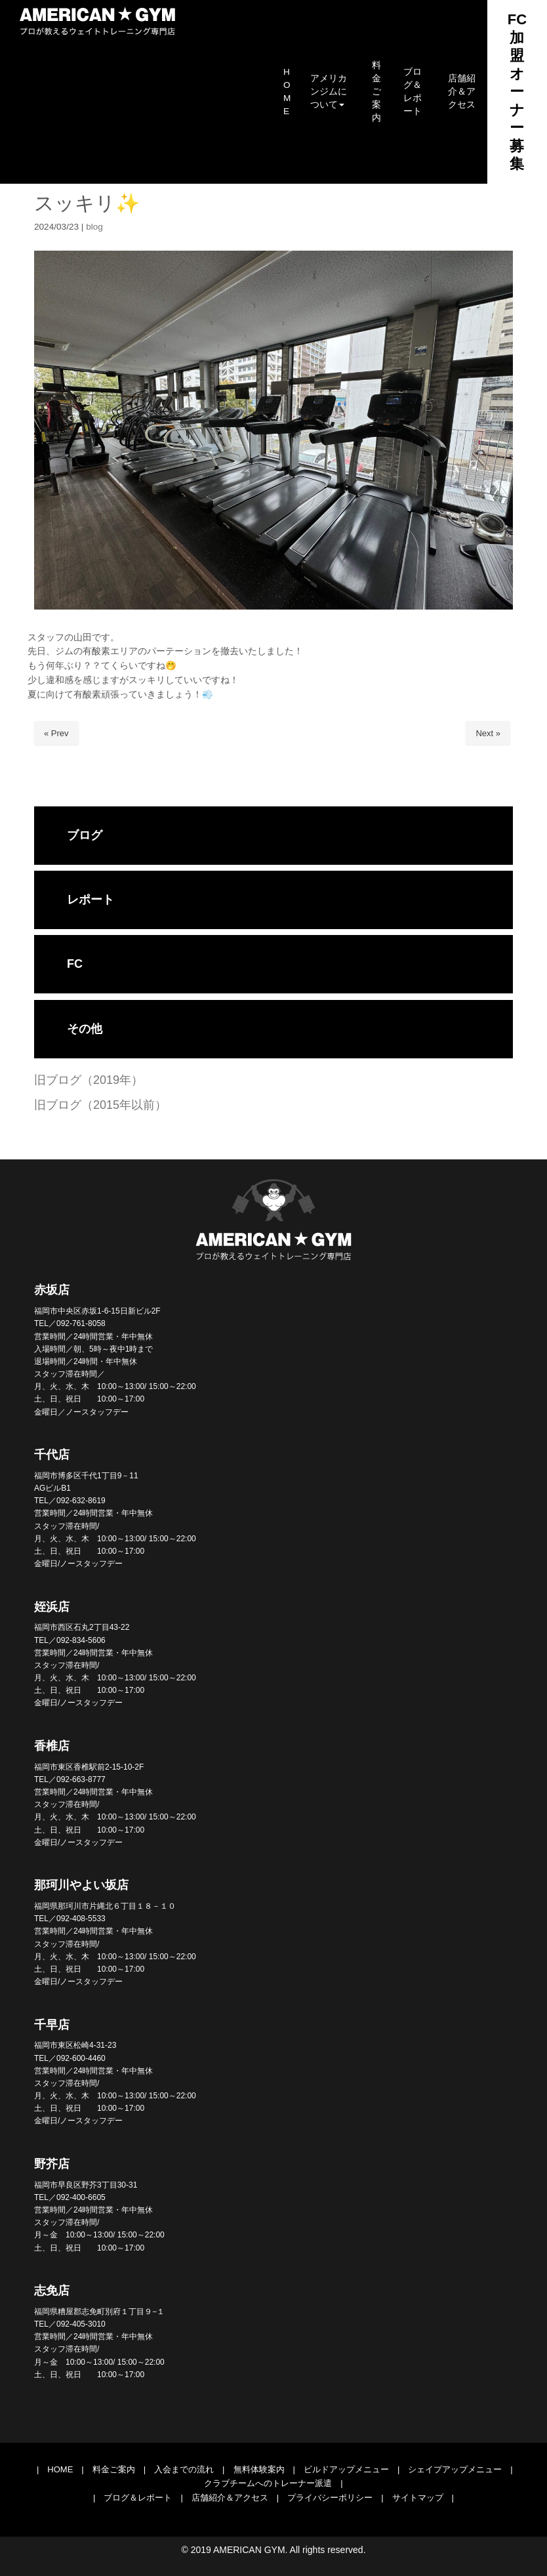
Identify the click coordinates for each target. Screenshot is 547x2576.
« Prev (56, 733)
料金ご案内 (113, 2469)
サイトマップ (417, 2498)
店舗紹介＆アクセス (230, 2498)
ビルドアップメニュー (346, 2469)
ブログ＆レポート (138, 2498)
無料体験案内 (259, 2469)
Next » (488, 733)
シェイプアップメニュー (455, 2469)
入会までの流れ (184, 2469)
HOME (60, 2469)
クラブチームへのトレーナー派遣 (268, 2483)
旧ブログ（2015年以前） (100, 1104)
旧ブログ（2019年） (88, 1080)
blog (94, 227)
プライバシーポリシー (330, 2498)
